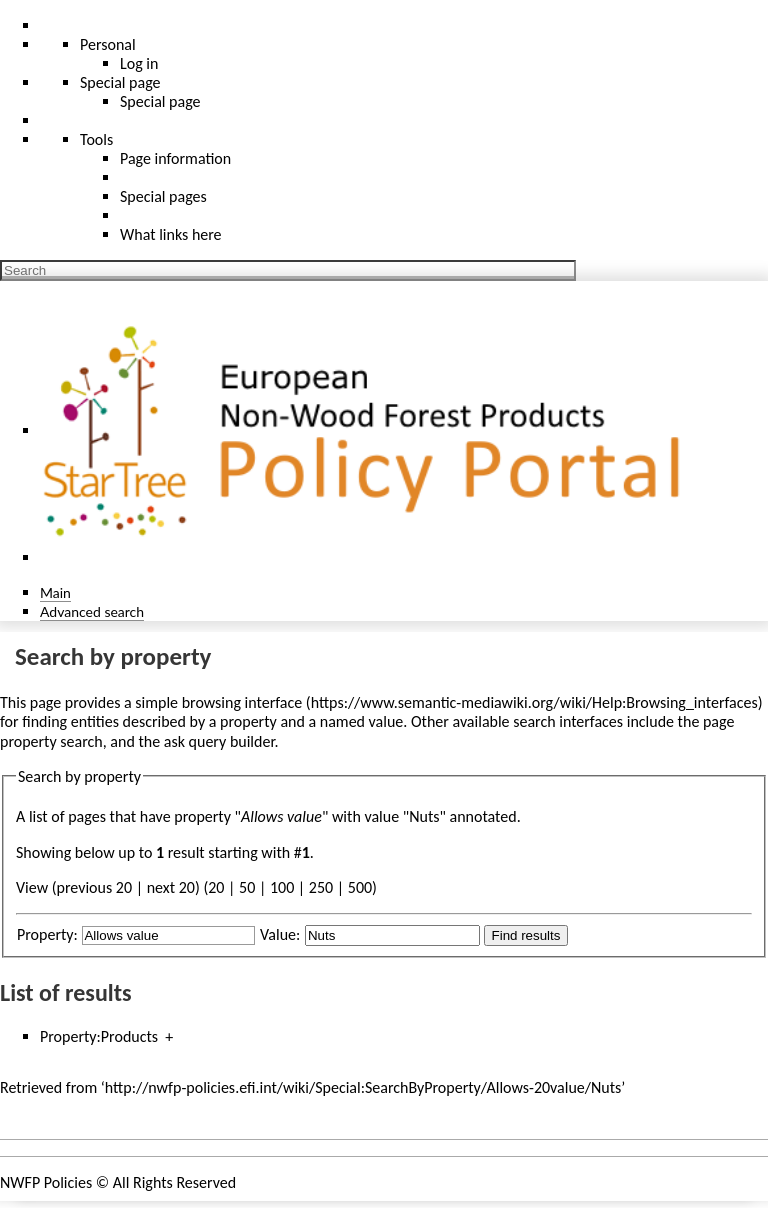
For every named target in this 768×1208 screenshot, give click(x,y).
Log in (139, 63)
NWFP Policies (46, 1182)
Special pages (163, 196)
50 (247, 887)
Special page (160, 101)
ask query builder (219, 741)
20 (216, 887)
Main (55, 592)
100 (282, 887)
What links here (171, 234)
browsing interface (242, 702)
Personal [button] (108, 44)
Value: (280, 934)
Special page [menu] (120, 82)
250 (321, 887)
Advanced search (92, 611)
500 (360, 887)
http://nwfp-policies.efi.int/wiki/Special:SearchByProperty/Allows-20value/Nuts (363, 1087)
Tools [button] (96, 139)
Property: (47, 934)
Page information (175, 158)
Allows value (281, 816)
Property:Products (99, 1036)
